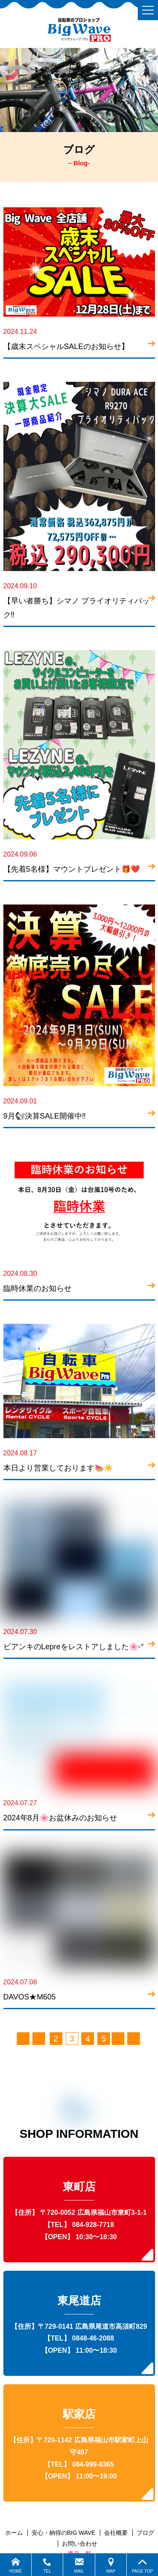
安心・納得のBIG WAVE (64, 2532)
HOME (15, 2565)
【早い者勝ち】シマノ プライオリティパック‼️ (76, 608)
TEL (47, 2565)
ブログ (145, 2532)
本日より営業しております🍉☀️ (58, 1468)
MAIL (78, 2565)
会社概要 (116, 2532)
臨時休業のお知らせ (37, 1288)
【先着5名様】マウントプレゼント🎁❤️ (71, 869)
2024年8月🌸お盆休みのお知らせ (60, 1818)
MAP (110, 2565)
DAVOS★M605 (29, 1997)
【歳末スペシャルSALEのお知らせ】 (66, 346)
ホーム (14, 2532)
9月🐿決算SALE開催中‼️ (44, 1116)
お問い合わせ (79, 2543)
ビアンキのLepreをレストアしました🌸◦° (73, 1646)
